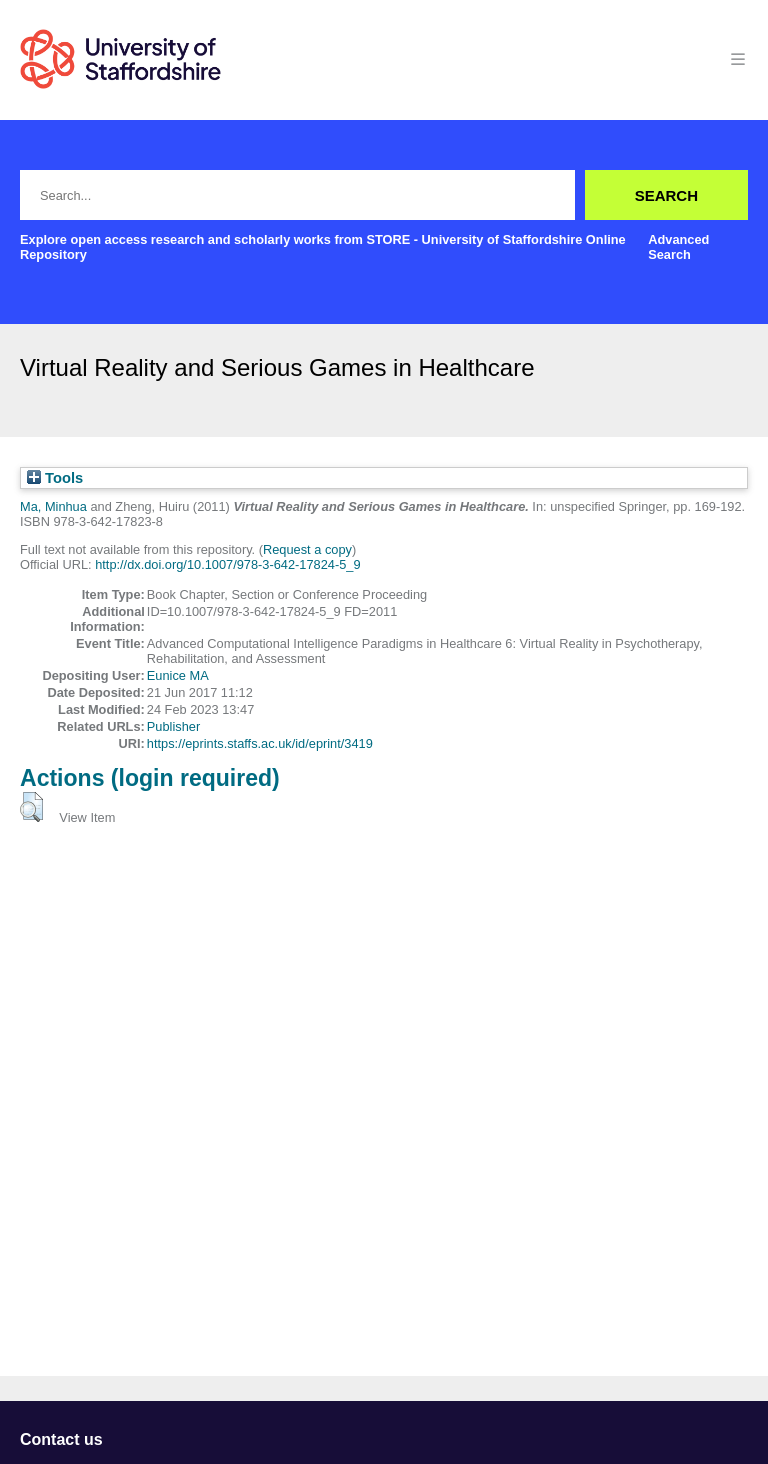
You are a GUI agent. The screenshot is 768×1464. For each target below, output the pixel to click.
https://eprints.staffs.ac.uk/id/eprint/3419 (260, 743)
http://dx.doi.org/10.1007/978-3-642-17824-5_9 (227, 564)
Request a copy (307, 549)
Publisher (173, 726)
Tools (55, 478)
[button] (31, 807)
